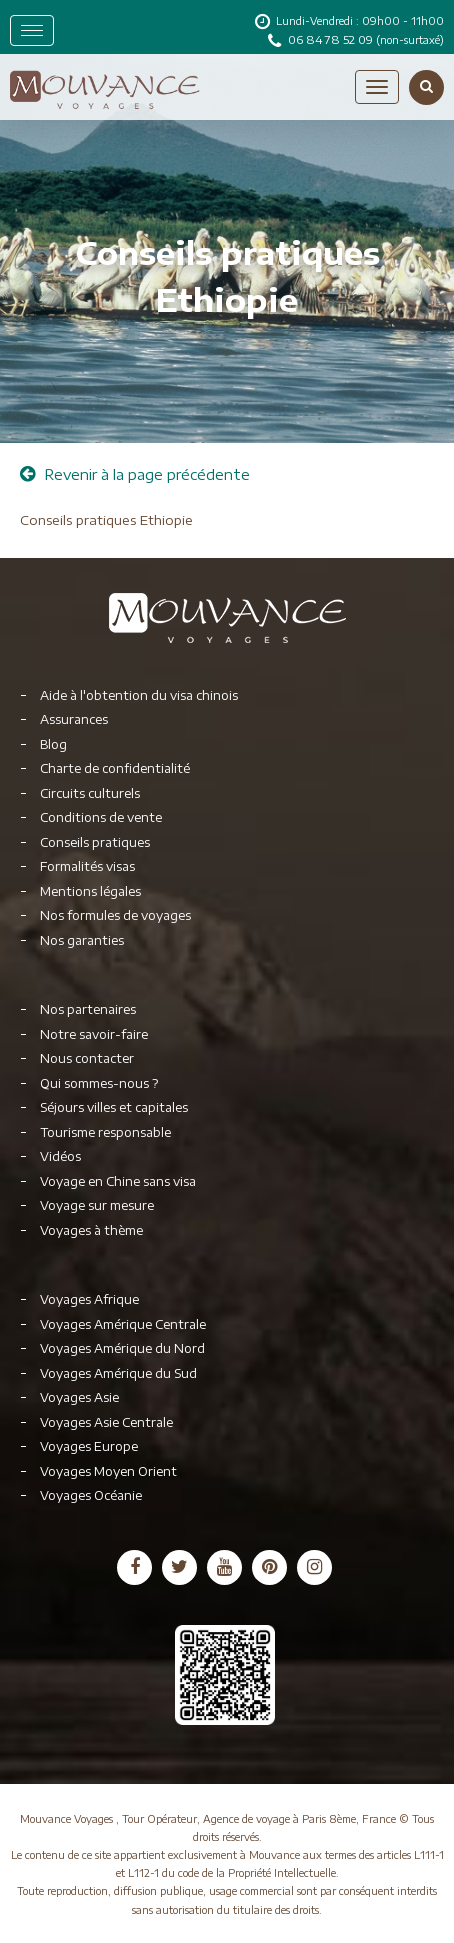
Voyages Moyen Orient (108, 1471)
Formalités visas (87, 866)
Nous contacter (87, 1058)
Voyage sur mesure (97, 1205)
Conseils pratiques (95, 842)
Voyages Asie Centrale (106, 1422)
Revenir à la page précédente (135, 474)
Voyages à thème (91, 1230)
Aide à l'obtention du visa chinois (139, 695)
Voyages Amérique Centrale (123, 1324)
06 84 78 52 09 (332, 39)
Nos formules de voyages (115, 915)
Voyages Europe (89, 1446)
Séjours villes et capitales (114, 1107)
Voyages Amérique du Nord (122, 1348)
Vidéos (60, 1156)
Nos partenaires (88, 1009)
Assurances (74, 719)
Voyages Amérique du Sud (118, 1373)
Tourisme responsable (105, 1132)
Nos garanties (82, 940)
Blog (53, 744)
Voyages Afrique (89, 1299)
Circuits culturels (90, 793)
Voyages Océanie (91, 1495)
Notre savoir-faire (94, 1034)
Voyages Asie (79, 1397)
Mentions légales (90, 891)
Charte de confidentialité (115, 768)
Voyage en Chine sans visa (118, 1181)
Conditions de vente (101, 817)
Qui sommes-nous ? (99, 1083)
